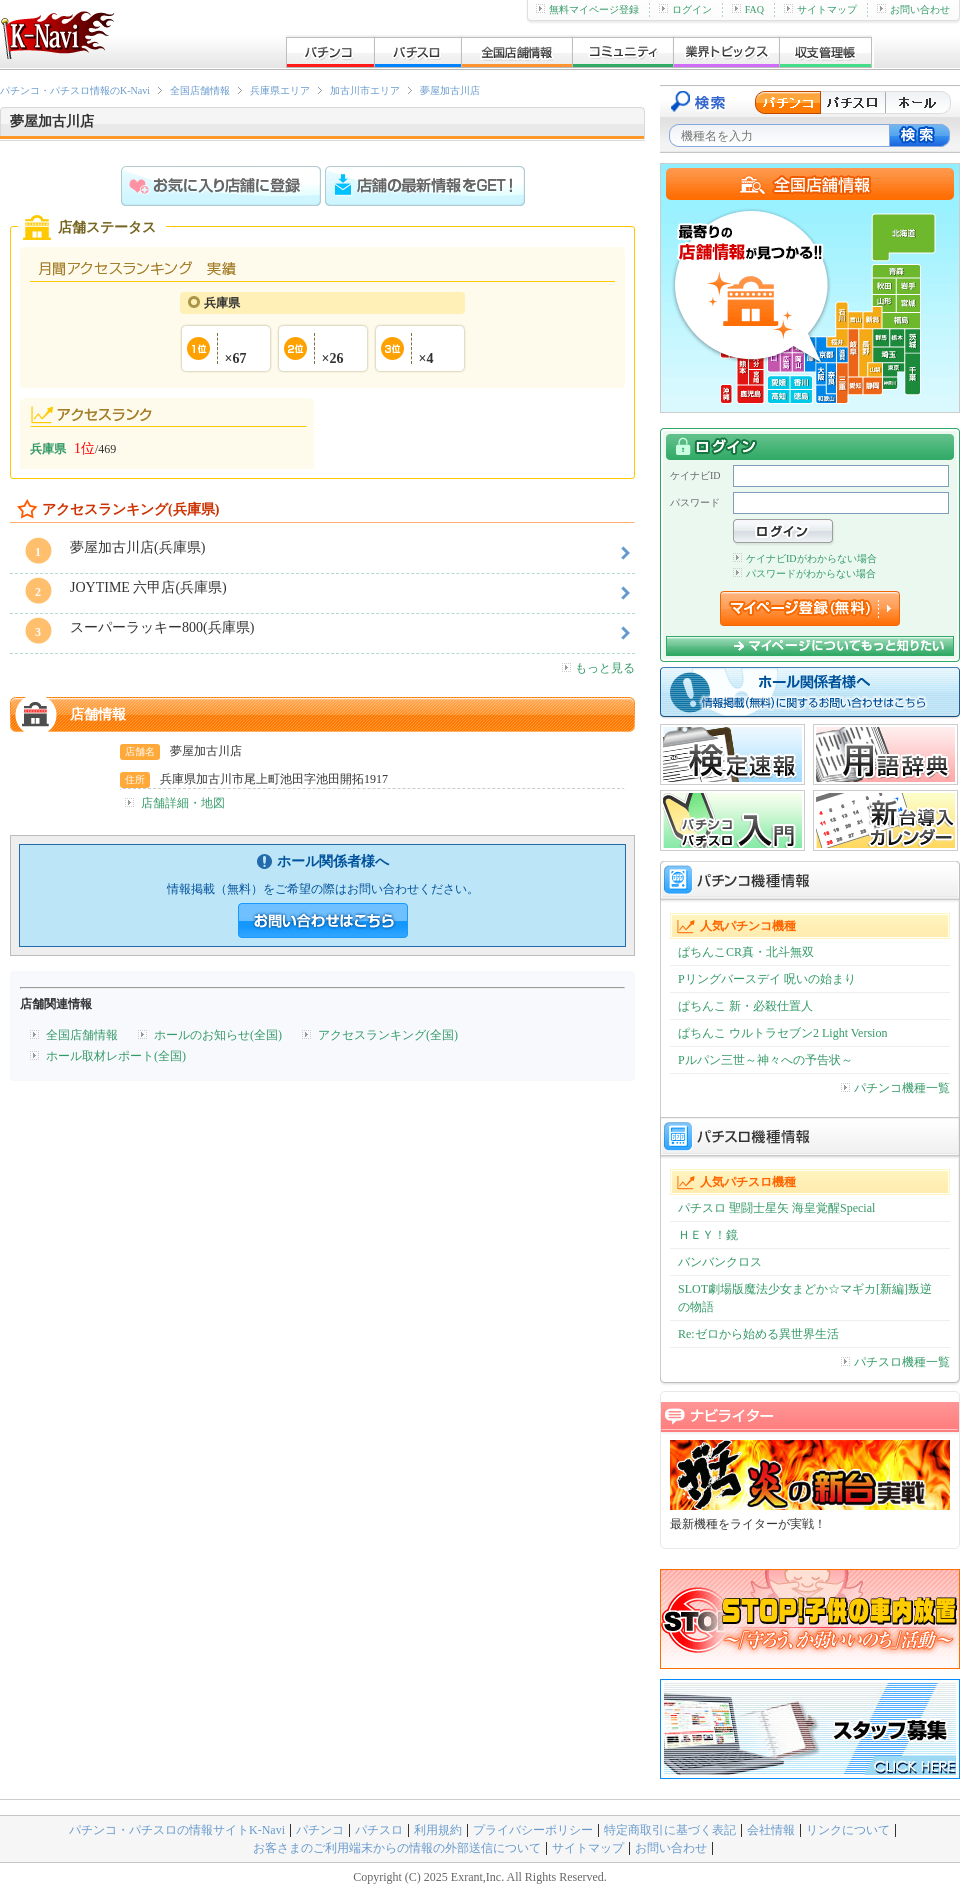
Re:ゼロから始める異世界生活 (758, 1334)
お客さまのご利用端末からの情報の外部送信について (397, 1848)
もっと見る (598, 668)
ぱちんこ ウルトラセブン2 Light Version (782, 1033)
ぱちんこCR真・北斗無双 (746, 952)
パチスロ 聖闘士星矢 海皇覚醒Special (776, 1208)
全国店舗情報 (200, 90)
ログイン (685, 9)
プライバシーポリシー (533, 1830)
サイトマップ (820, 9)
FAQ (748, 9)
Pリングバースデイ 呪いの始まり (767, 979)
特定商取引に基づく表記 (670, 1830)
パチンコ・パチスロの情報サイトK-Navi (177, 1830)
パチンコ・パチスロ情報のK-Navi (75, 90)
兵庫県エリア (280, 90)
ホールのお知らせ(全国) (218, 1035)
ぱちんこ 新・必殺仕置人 (745, 1006)
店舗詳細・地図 (183, 803)
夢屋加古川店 (450, 90)
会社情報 (771, 1830)
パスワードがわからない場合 (804, 573)
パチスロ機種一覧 (895, 1362)
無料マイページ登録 (587, 9)
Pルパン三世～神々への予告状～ (765, 1060)
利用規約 (438, 1830)
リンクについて (848, 1830)
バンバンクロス (720, 1262)
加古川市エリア (365, 90)
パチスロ (379, 1830)
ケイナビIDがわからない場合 (805, 558)
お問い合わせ (913, 9)
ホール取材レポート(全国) (116, 1056)
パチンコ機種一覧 (895, 1088)
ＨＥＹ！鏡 (708, 1235)
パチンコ (320, 1830)
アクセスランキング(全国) (388, 1035)
